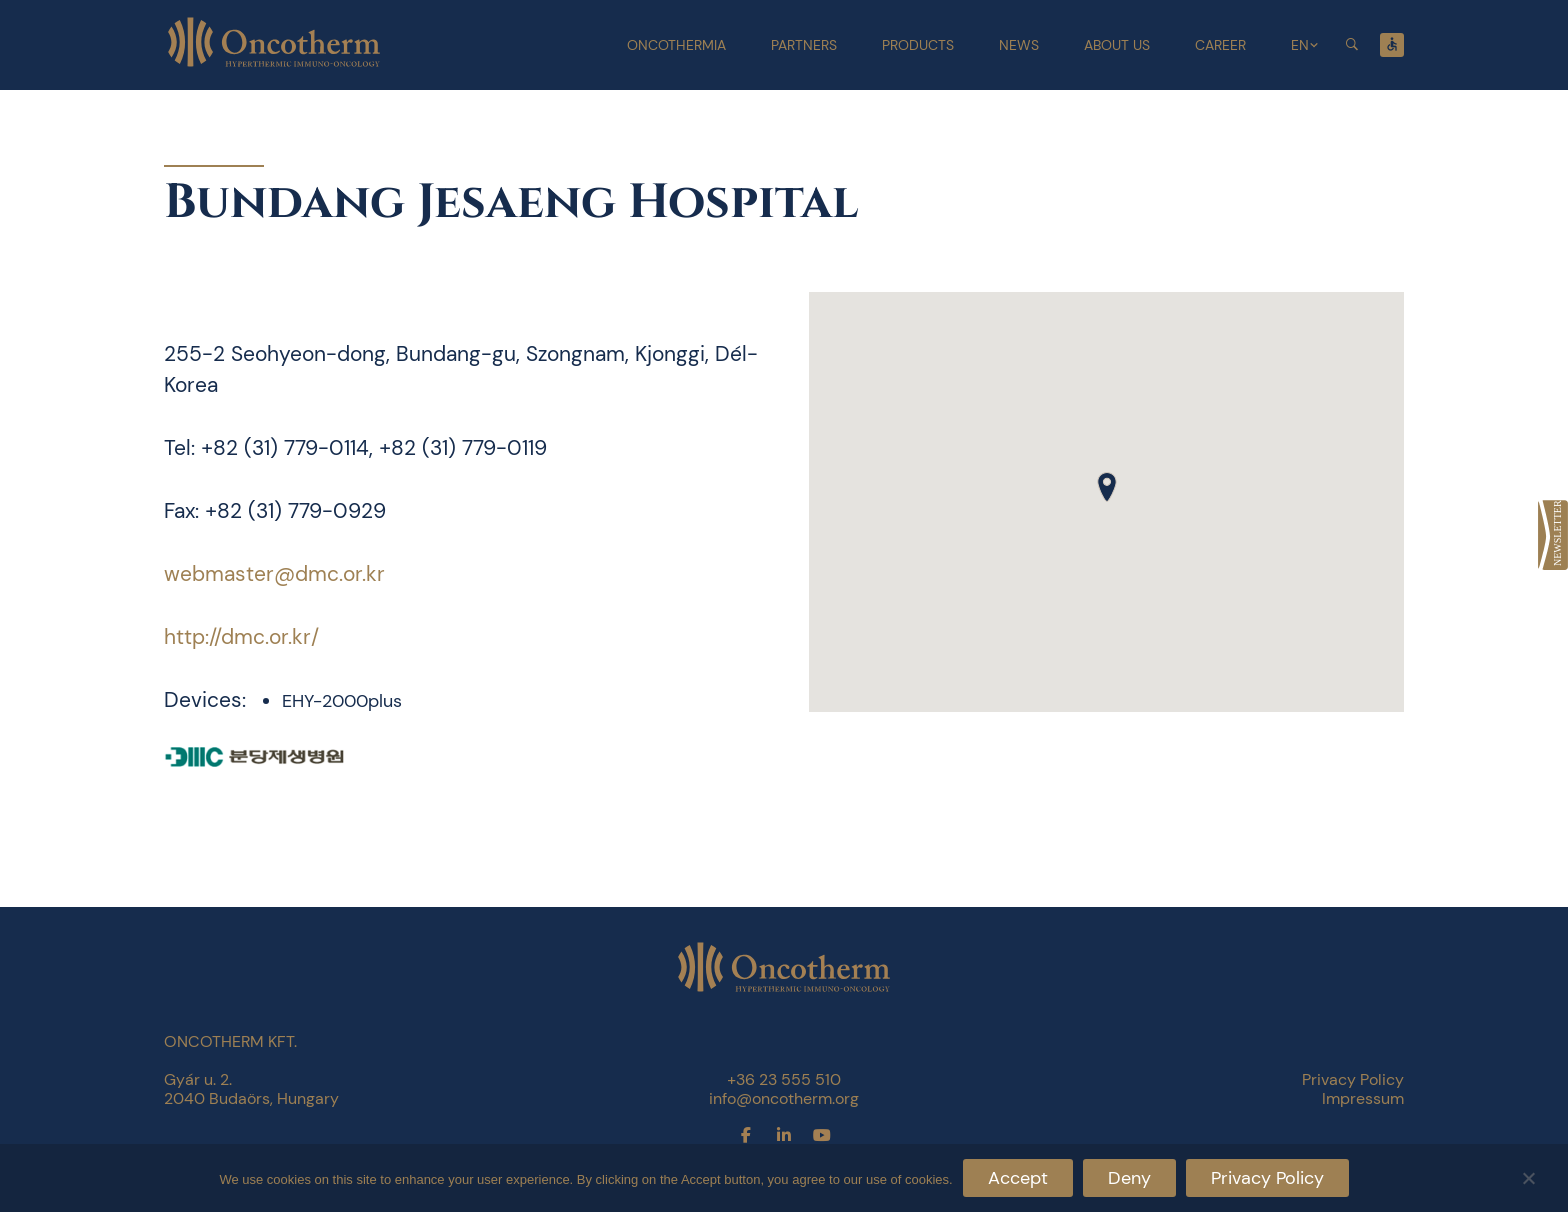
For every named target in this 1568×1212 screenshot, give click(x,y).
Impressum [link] (1363, 1098)
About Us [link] (1117, 45)
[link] (1553, 535)
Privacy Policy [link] (1353, 1079)
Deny (1129, 1178)
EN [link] (1300, 45)
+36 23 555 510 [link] (784, 1079)
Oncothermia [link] (676, 45)
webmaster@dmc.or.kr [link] (274, 574)
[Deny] (1528, 1175)
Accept (1018, 1178)
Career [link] (1220, 45)
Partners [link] (804, 45)
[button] (1107, 487)
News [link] (1019, 45)
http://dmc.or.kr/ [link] (241, 637)
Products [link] (918, 45)
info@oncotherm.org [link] (784, 1098)
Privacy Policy (1267, 1178)
